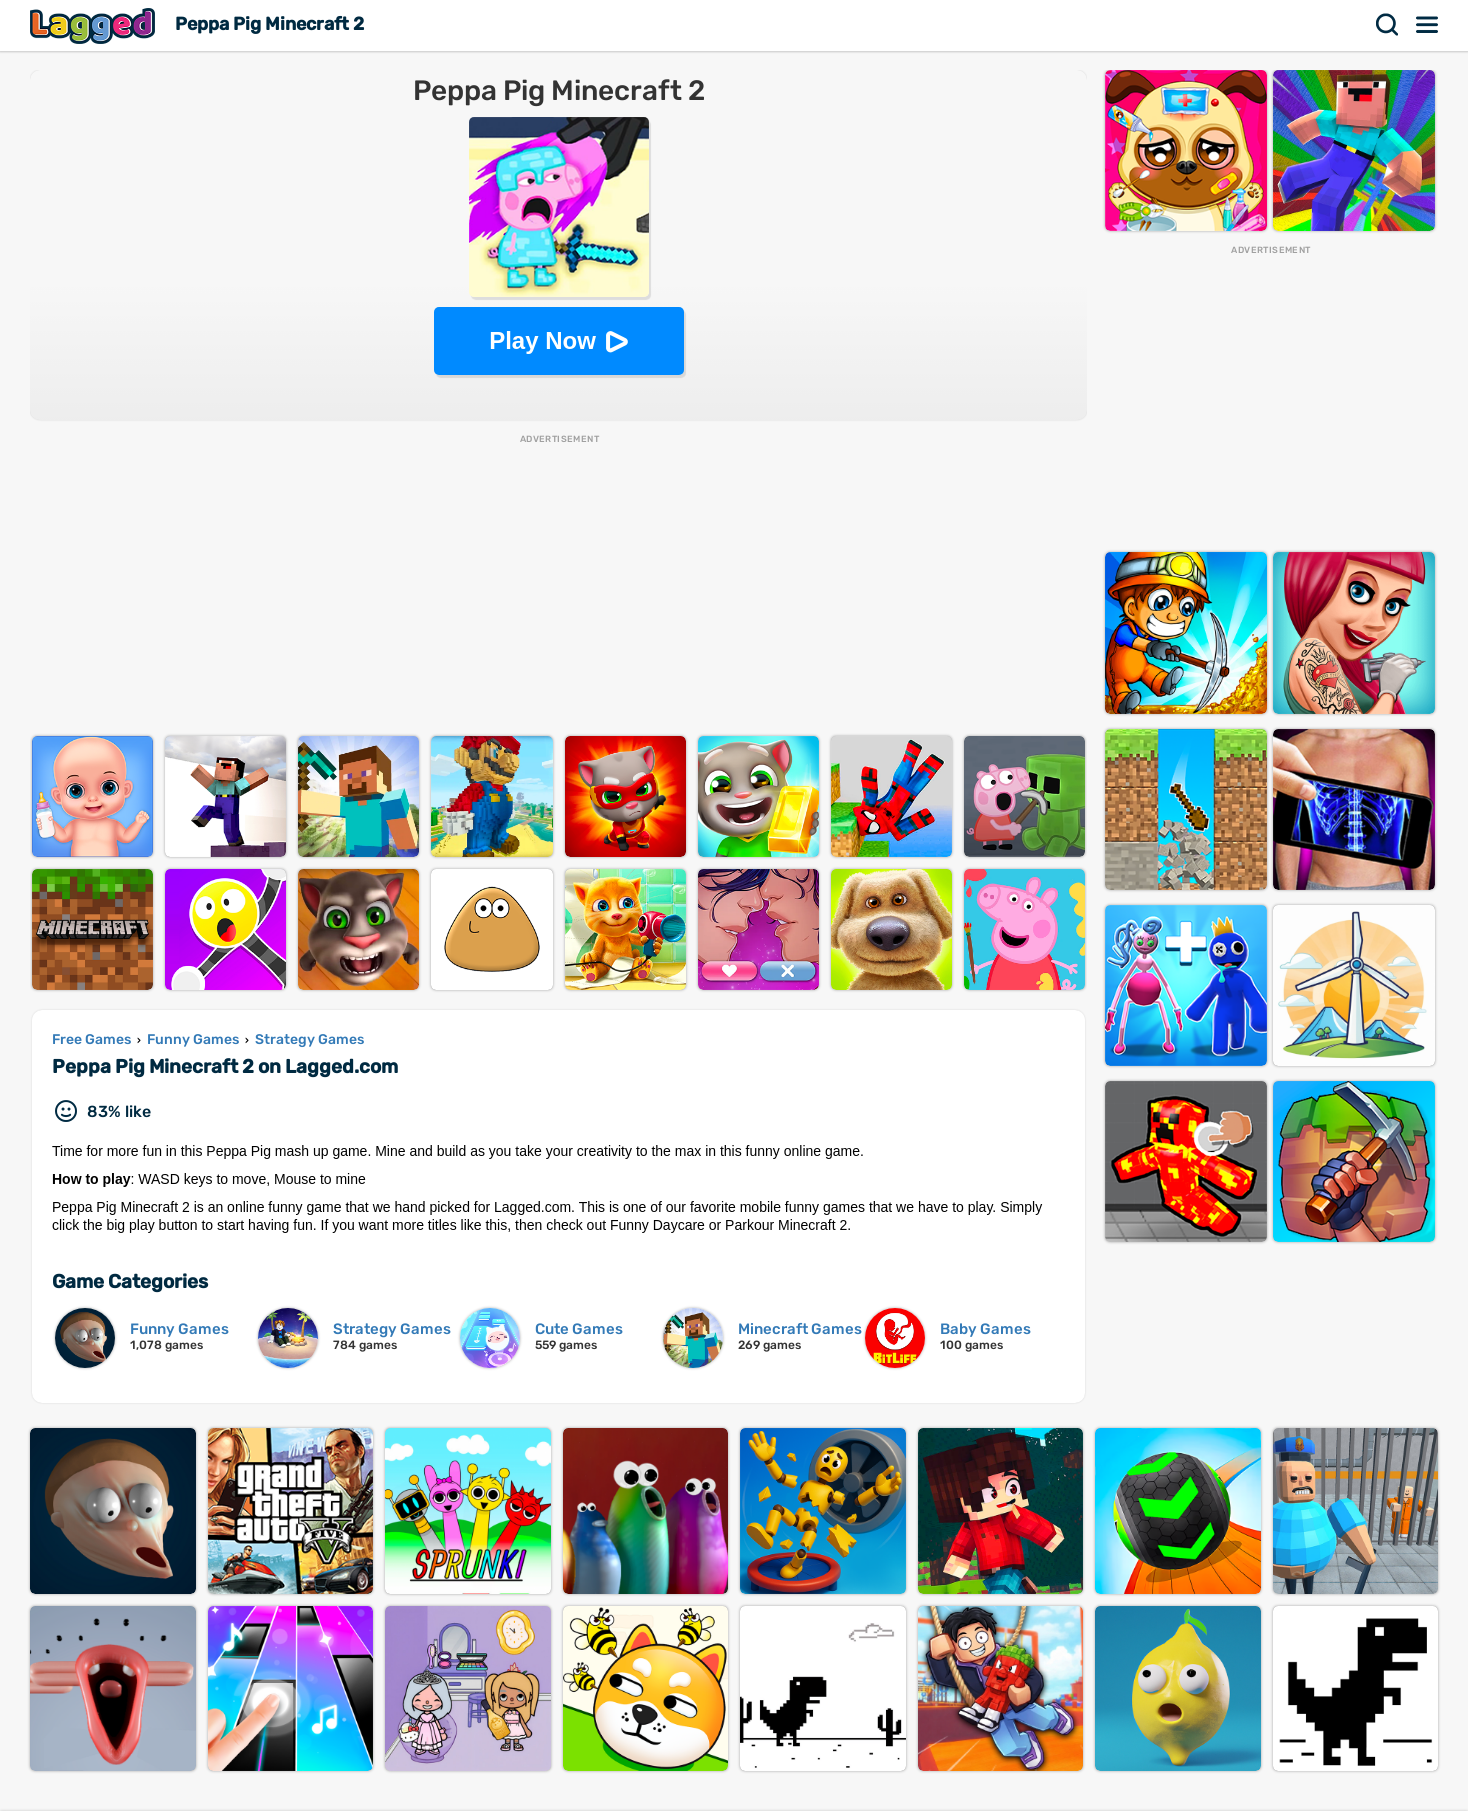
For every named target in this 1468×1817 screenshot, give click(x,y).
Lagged (95, 25)
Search (1388, 25)
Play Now (542, 340)
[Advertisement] (559, 586)
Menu (1428, 25)
